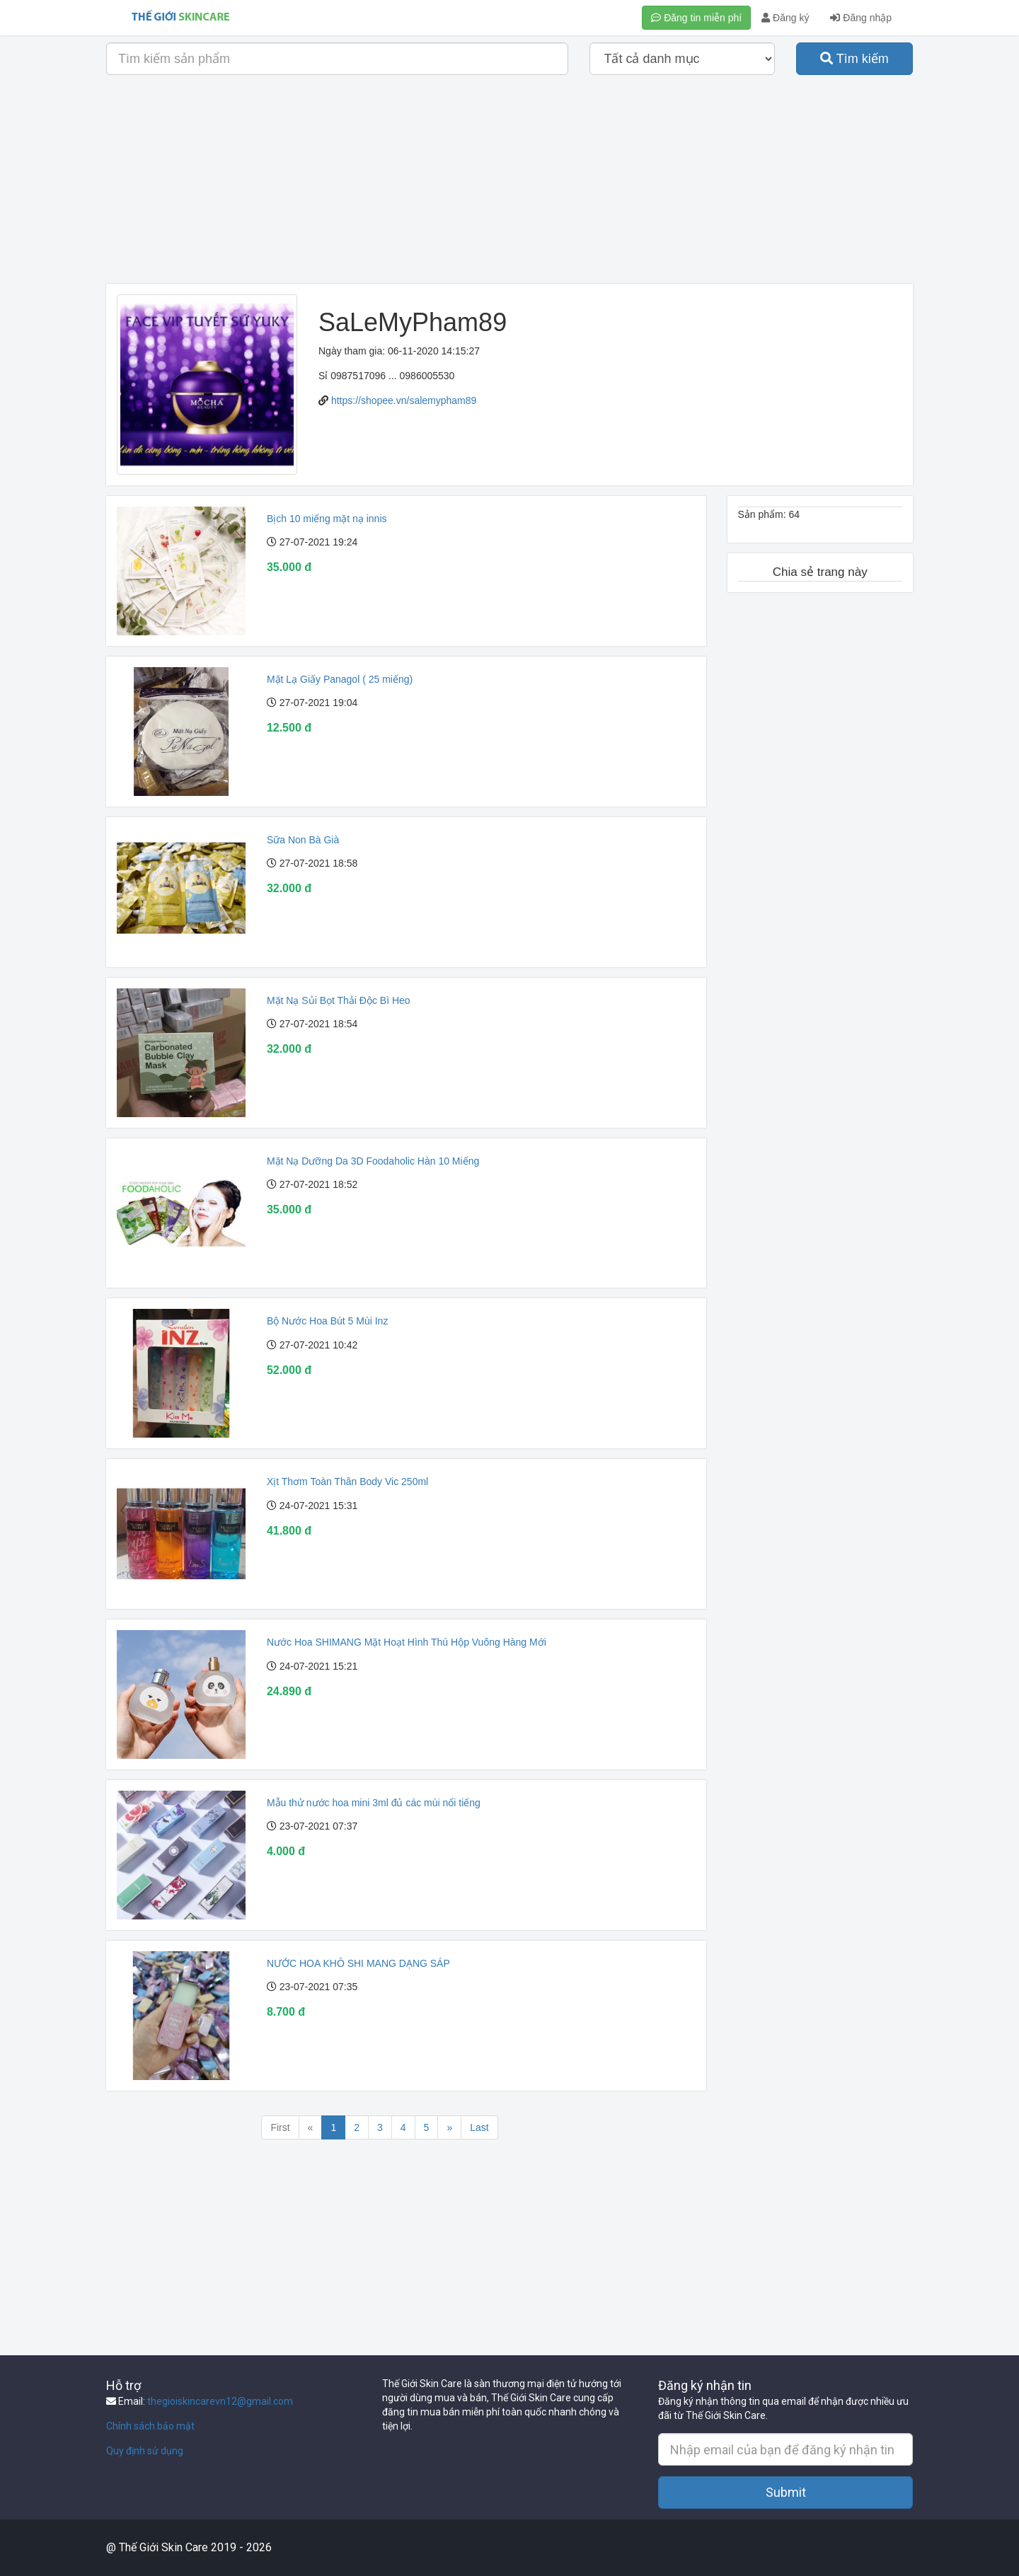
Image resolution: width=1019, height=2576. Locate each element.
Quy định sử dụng (144, 2450)
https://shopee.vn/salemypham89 (403, 400)
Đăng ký (785, 17)
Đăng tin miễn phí (696, 17)
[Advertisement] (509, 185)
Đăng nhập (861, 17)
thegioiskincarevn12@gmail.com (220, 2401)
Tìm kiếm (854, 59)
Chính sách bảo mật (150, 2426)
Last (479, 2127)
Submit (786, 2492)
